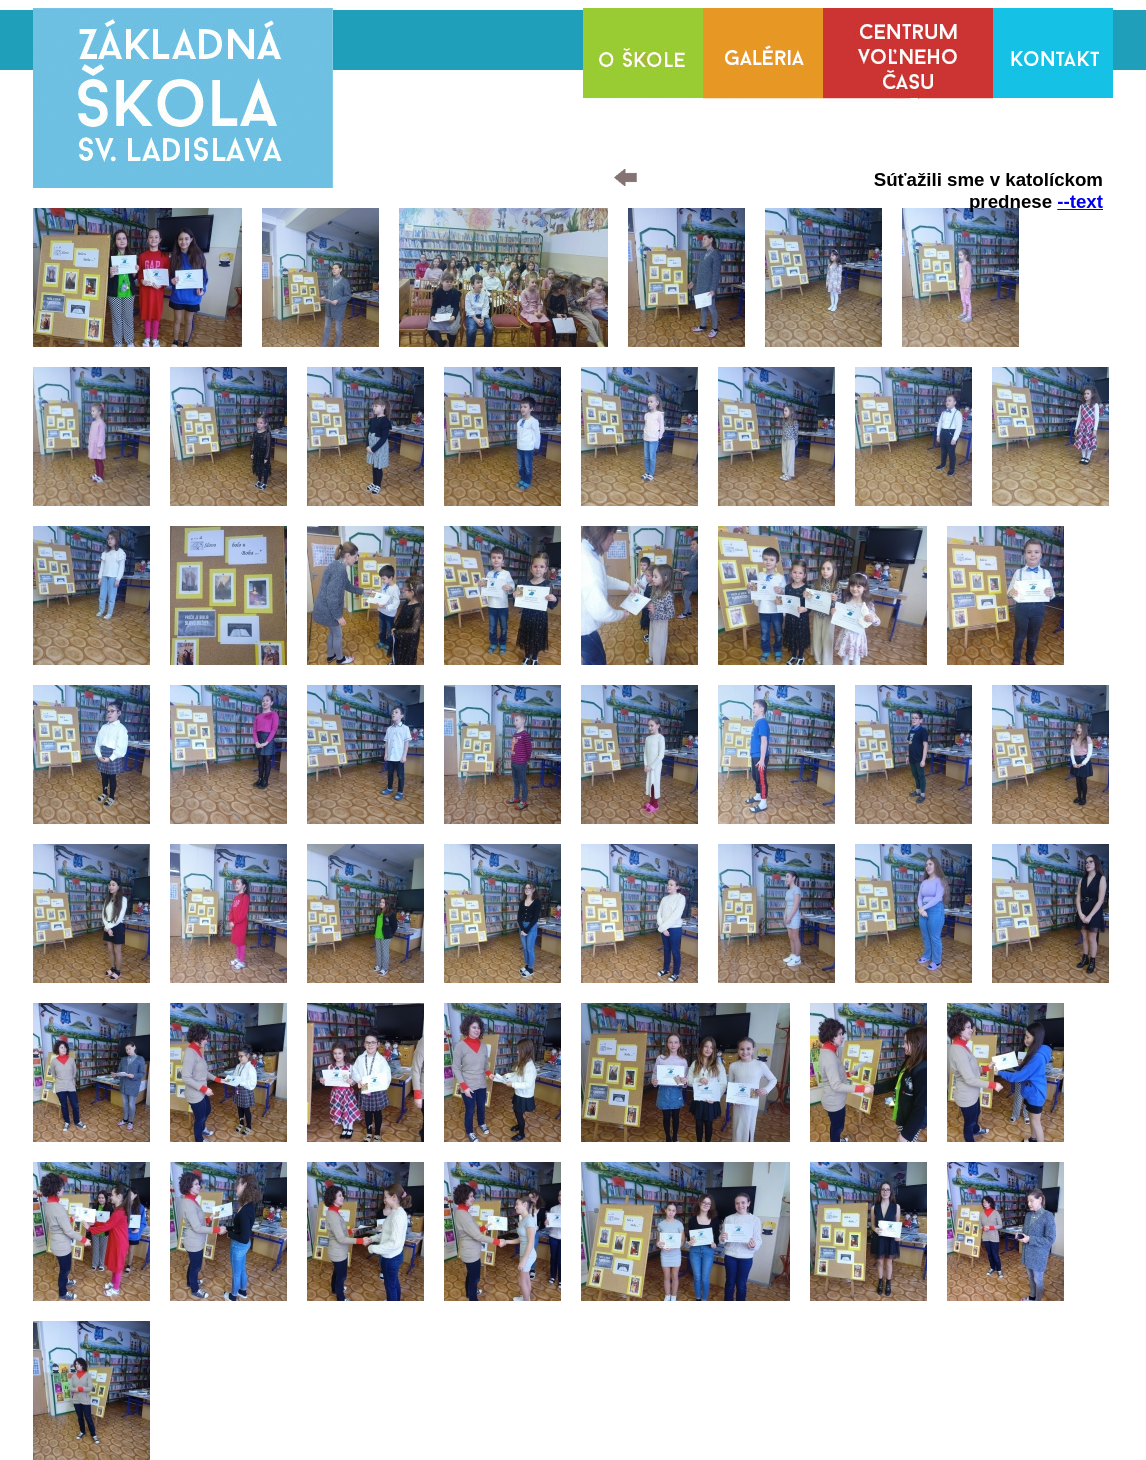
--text (1080, 201)
